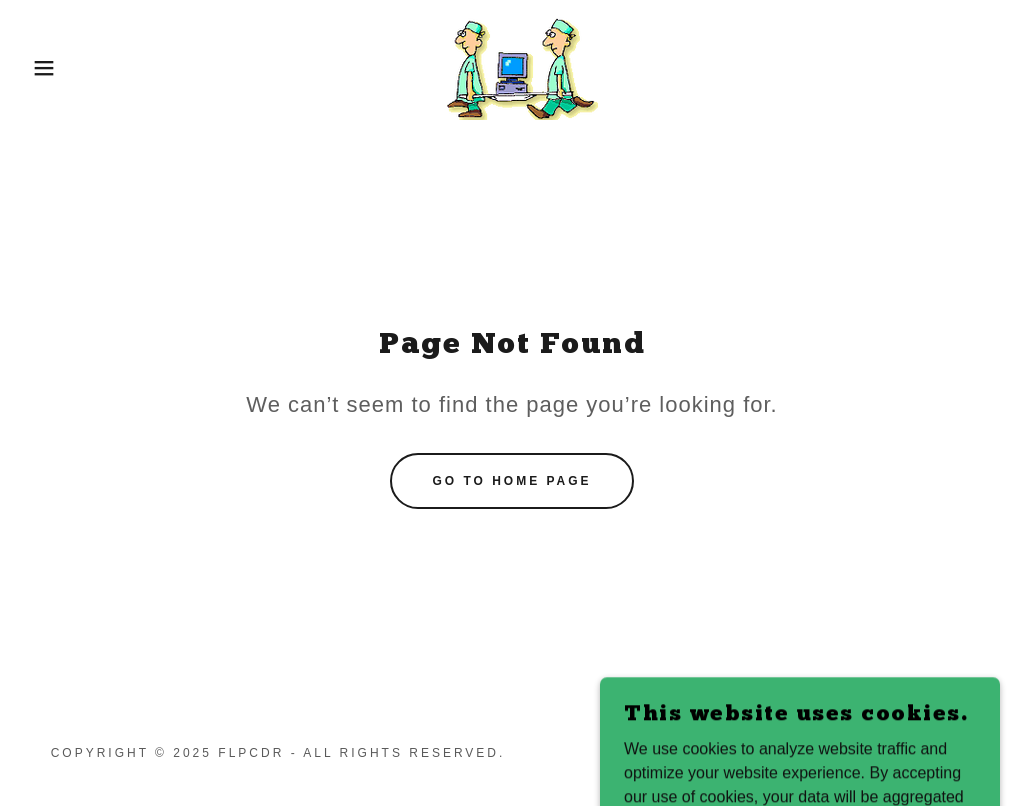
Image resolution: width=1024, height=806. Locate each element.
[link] (512, 66)
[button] (51, 68)
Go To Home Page (511, 481)
